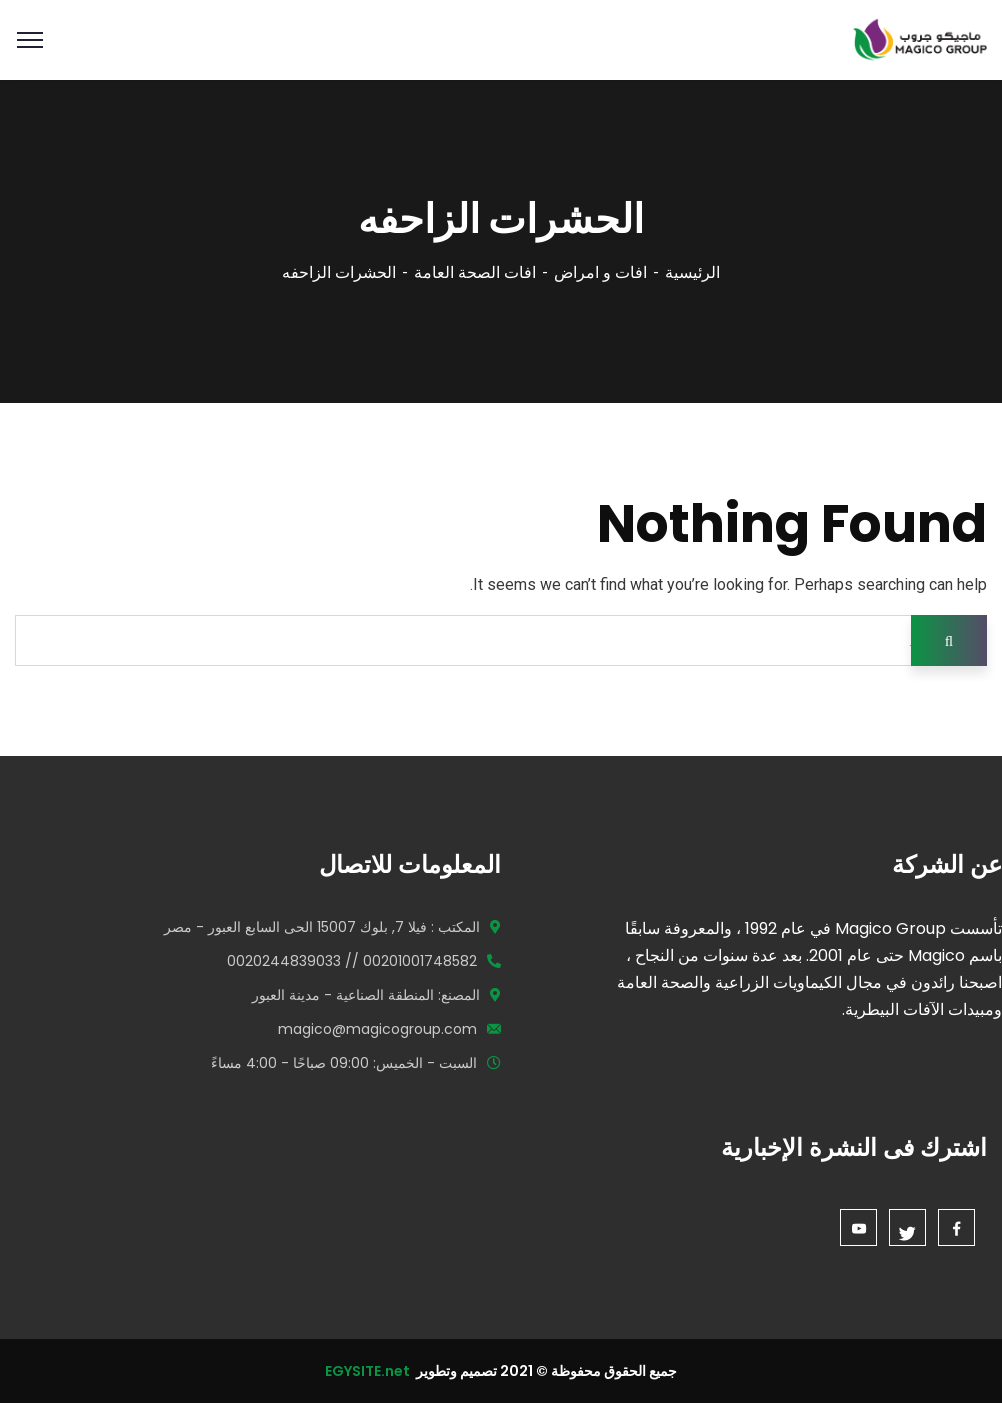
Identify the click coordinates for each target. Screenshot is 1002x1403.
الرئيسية (692, 272)
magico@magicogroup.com (377, 1029)
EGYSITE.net (369, 1371)
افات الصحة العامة (475, 272)
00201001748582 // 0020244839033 (352, 961)
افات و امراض (600, 272)
